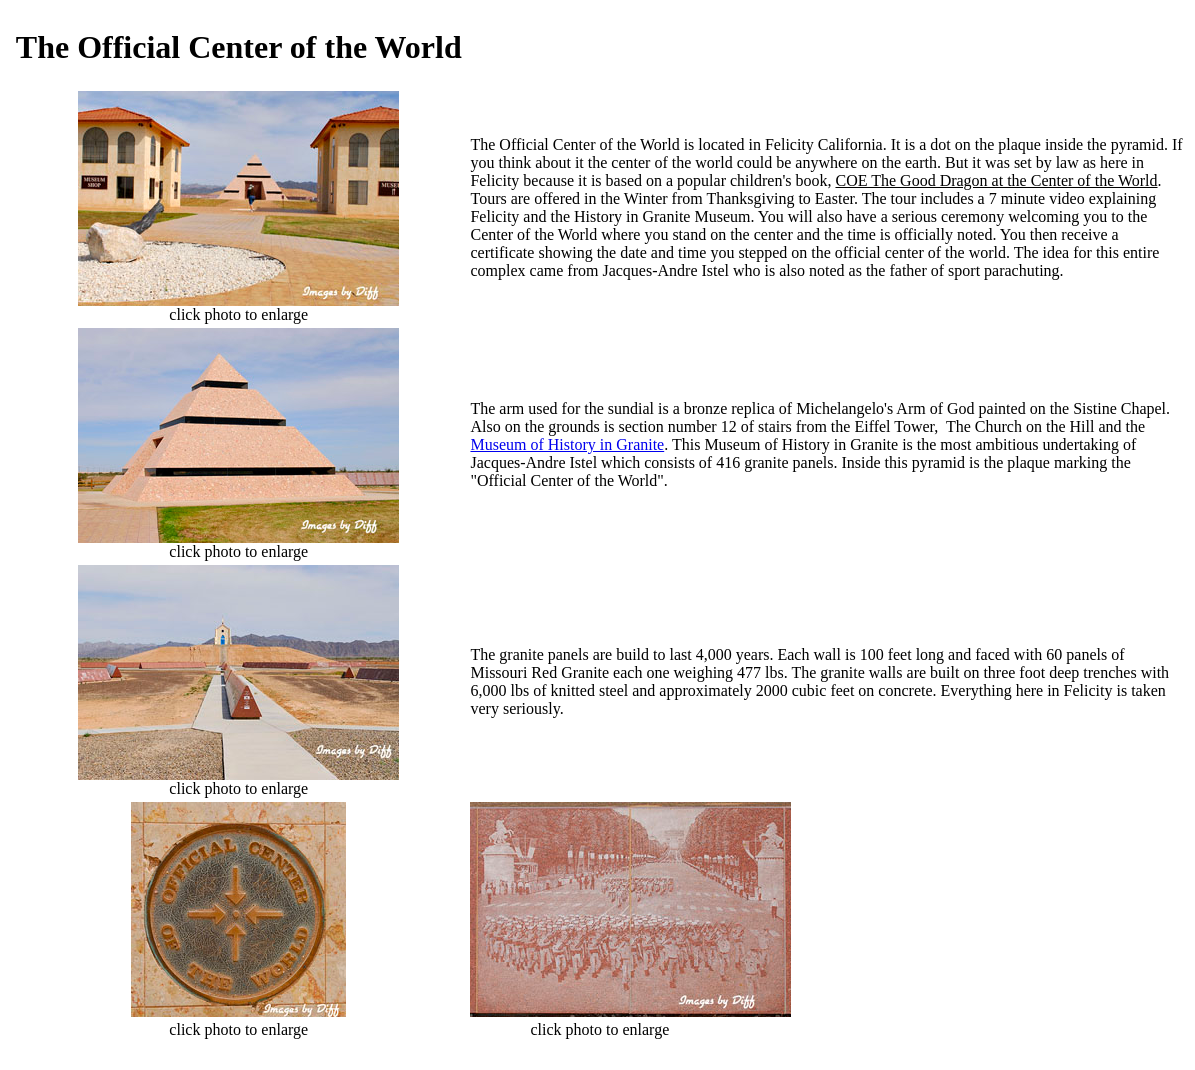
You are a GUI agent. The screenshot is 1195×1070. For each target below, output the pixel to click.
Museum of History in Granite (567, 444)
